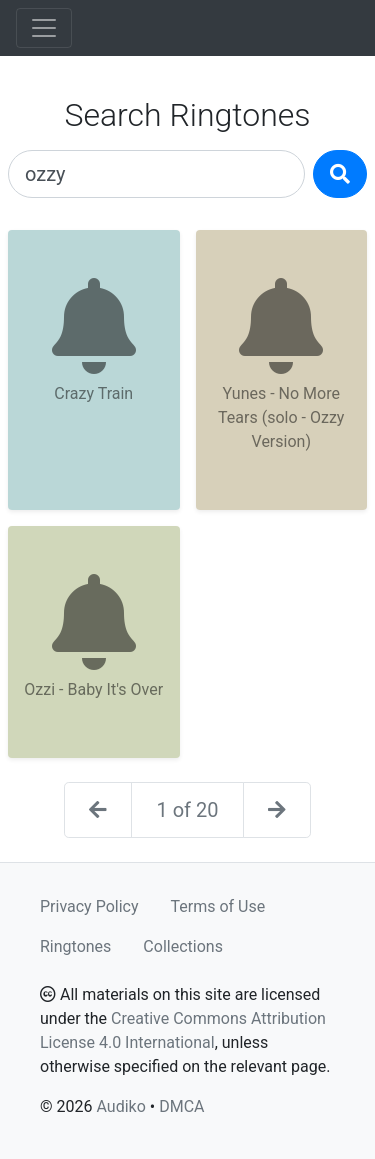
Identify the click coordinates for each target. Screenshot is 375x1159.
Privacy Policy (89, 906)
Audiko (120, 1106)
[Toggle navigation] (44, 28)
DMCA (181, 1106)
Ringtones (75, 946)
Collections (183, 946)
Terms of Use (218, 906)
